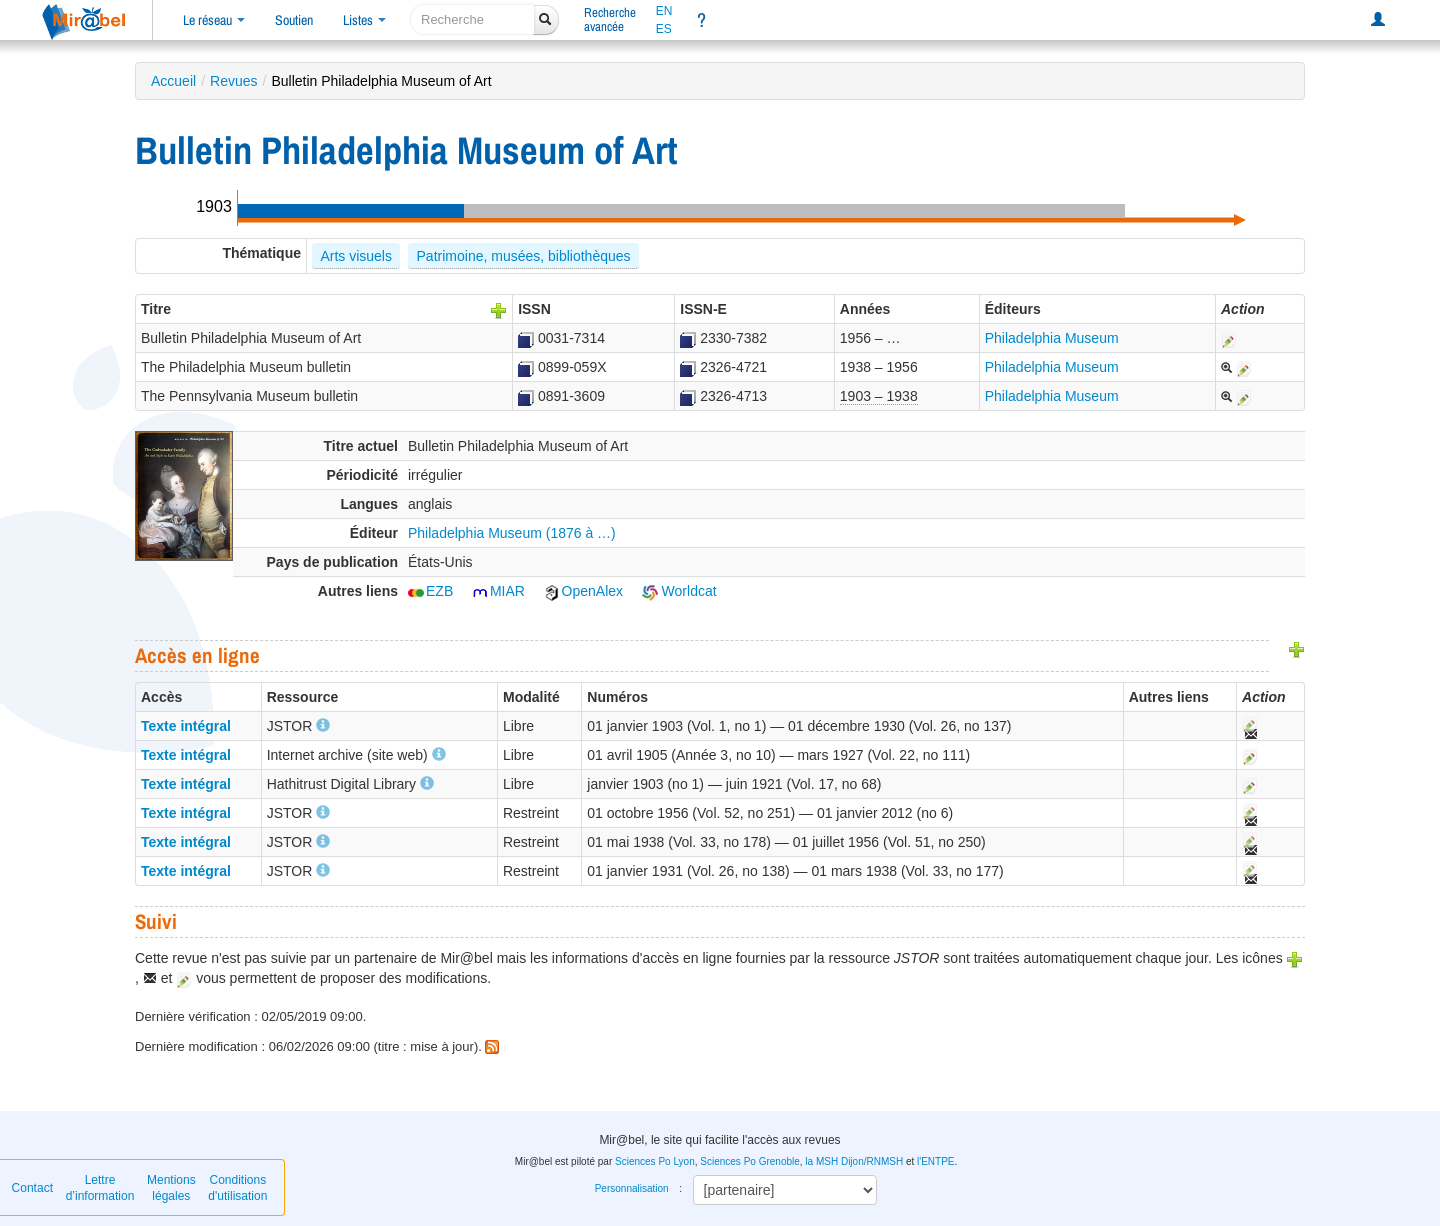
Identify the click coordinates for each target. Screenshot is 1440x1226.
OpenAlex (583, 591)
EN (664, 11)
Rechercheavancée (610, 19)
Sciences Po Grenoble (750, 1161)
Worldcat (679, 591)
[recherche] (472, 19)
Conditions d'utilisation (237, 1188)
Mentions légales (171, 1188)
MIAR (498, 591)
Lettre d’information (100, 1188)
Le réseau (214, 20)
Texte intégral (186, 726)
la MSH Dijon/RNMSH (854, 1161)
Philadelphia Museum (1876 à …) (512, 533)
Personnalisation (632, 1188)
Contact (32, 1188)
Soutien (294, 20)
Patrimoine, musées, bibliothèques (524, 256)
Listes (364, 20)
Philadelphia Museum (1052, 338)
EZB (430, 591)
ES (664, 29)
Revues (233, 81)
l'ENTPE (935, 1161)
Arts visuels (356, 256)
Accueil (173, 81)
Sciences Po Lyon (655, 1161)
